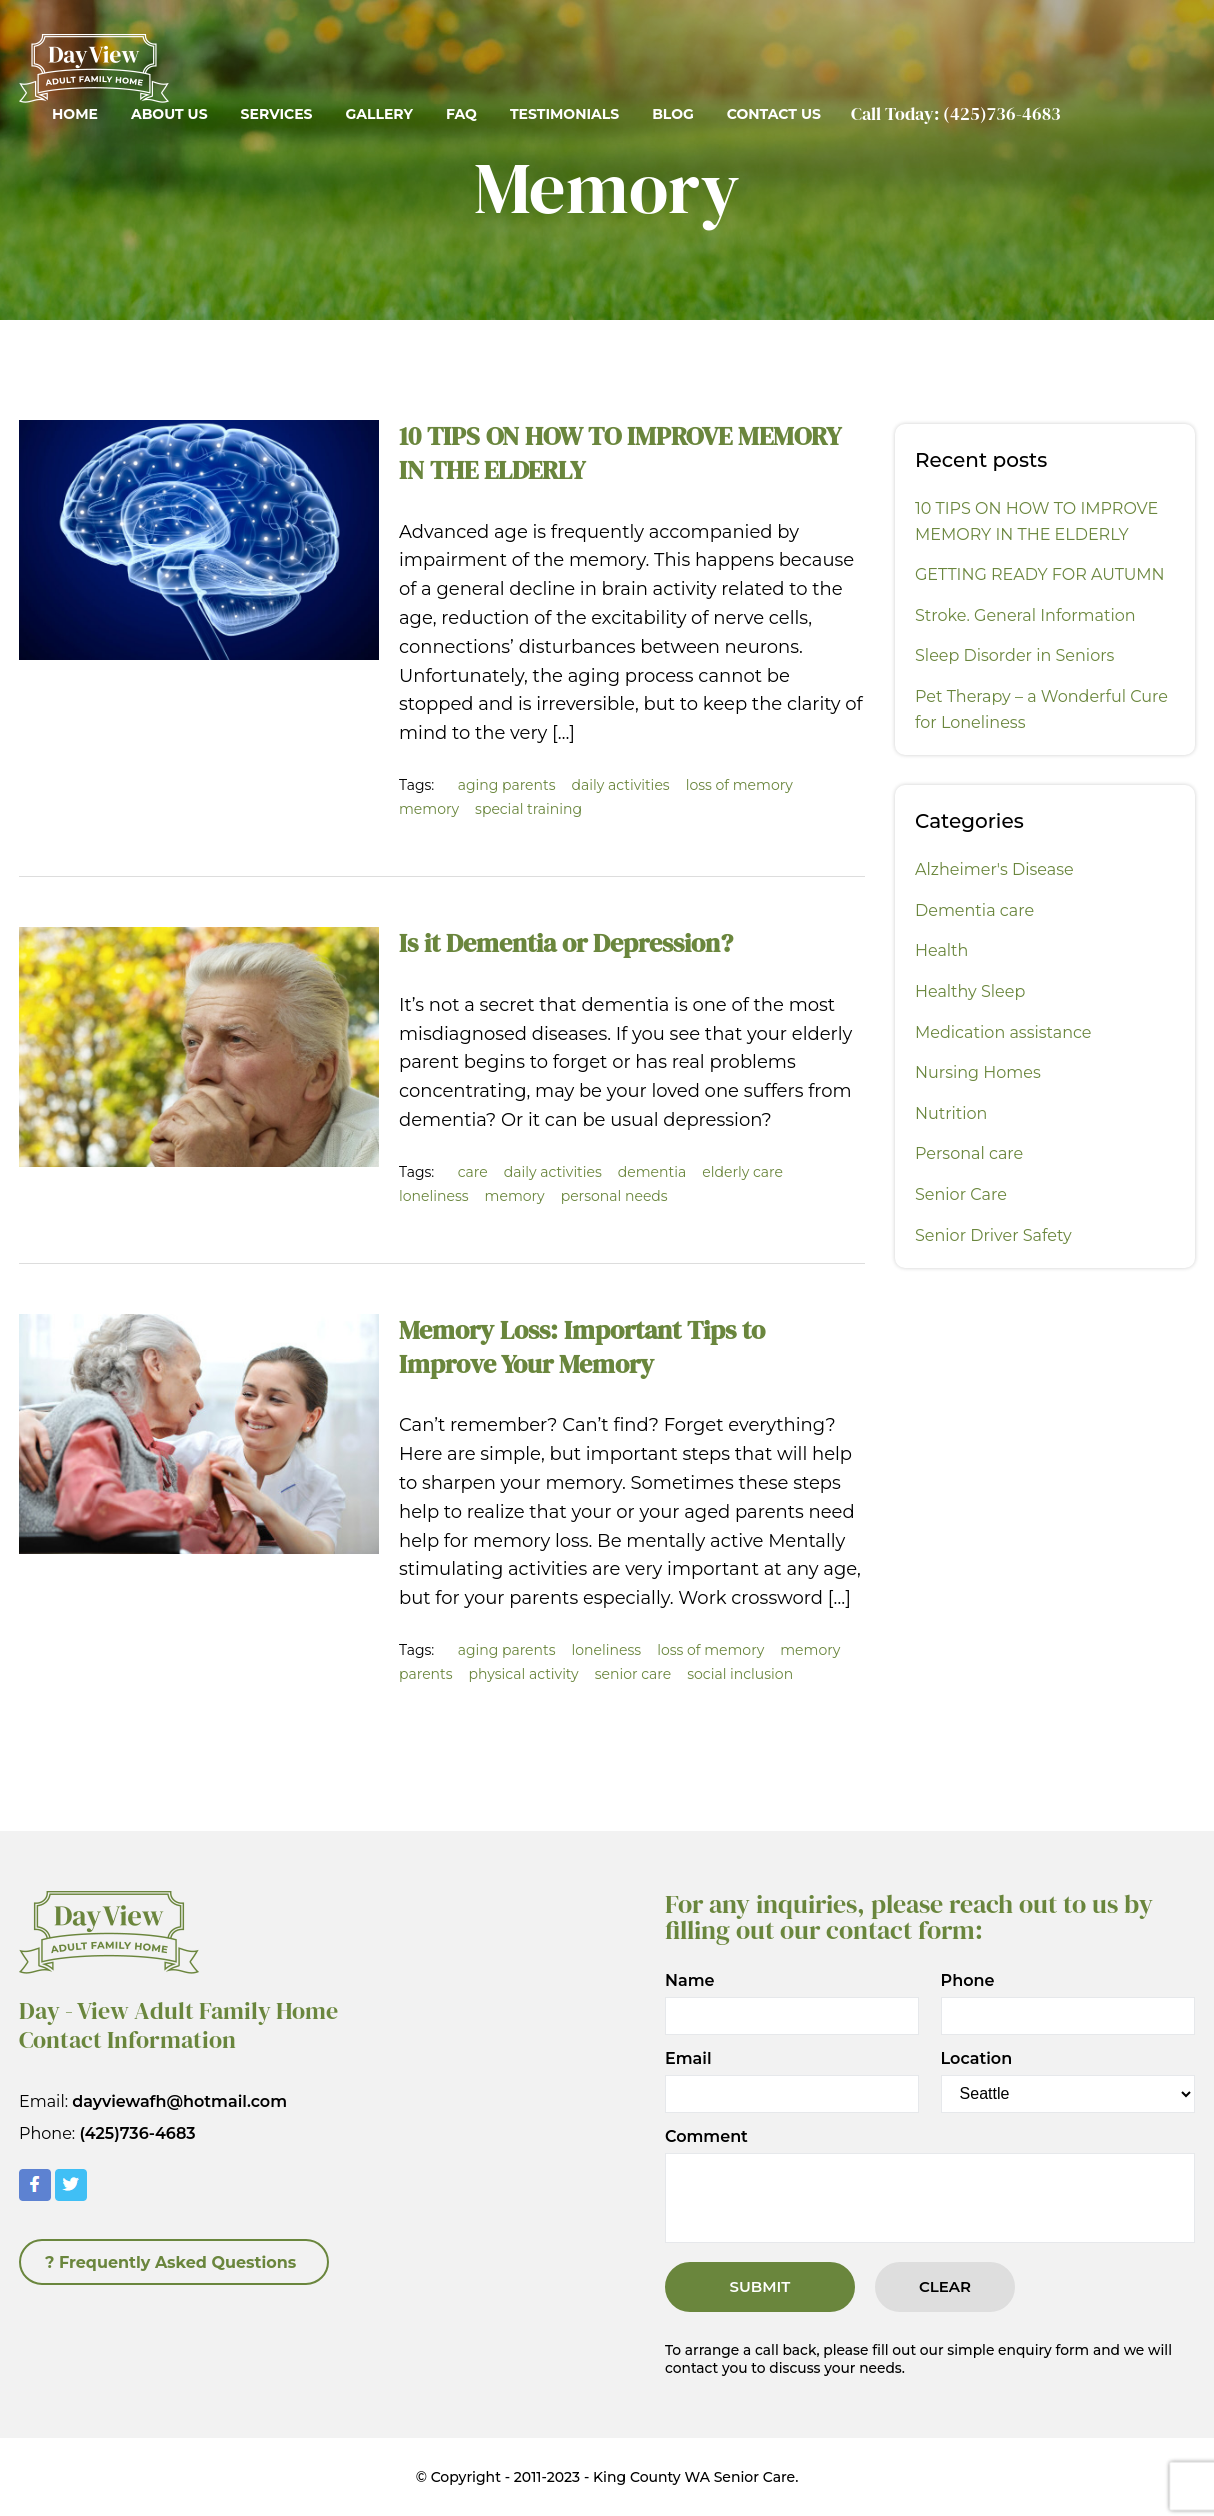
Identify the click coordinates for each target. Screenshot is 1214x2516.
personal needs (614, 1196)
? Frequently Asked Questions (170, 2262)
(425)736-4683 (1002, 113)
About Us (169, 114)
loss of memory (739, 785)
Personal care (969, 1153)
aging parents (507, 785)
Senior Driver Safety (993, 1235)
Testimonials (564, 114)
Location (977, 2059)
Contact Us (774, 114)
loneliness (434, 1196)
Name (690, 1981)
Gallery (378, 114)
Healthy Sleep (970, 991)
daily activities (621, 785)
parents (426, 1674)
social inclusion (740, 1674)
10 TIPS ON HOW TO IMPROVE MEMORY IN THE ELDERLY (620, 453)
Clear (945, 2286)
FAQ (461, 114)
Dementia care (974, 910)
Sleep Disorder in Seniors (1014, 655)
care (473, 1172)
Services (277, 114)
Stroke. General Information (1025, 615)
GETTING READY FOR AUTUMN (1040, 574)
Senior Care (961, 1194)
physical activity (524, 1674)
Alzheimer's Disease (994, 869)
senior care (633, 1674)
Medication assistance (1003, 1032)
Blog (673, 114)
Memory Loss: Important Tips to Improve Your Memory (582, 1347)
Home (75, 114)
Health (941, 950)
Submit (760, 2286)
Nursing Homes (978, 1072)
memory (429, 809)
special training (528, 809)
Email (688, 2059)
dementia (652, 1172)
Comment (706, 2137)
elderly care (742, 1172)
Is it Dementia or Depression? (566, 943)
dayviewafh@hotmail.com (179, 2101)
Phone (968, 1981)
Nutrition (951, 1113)
